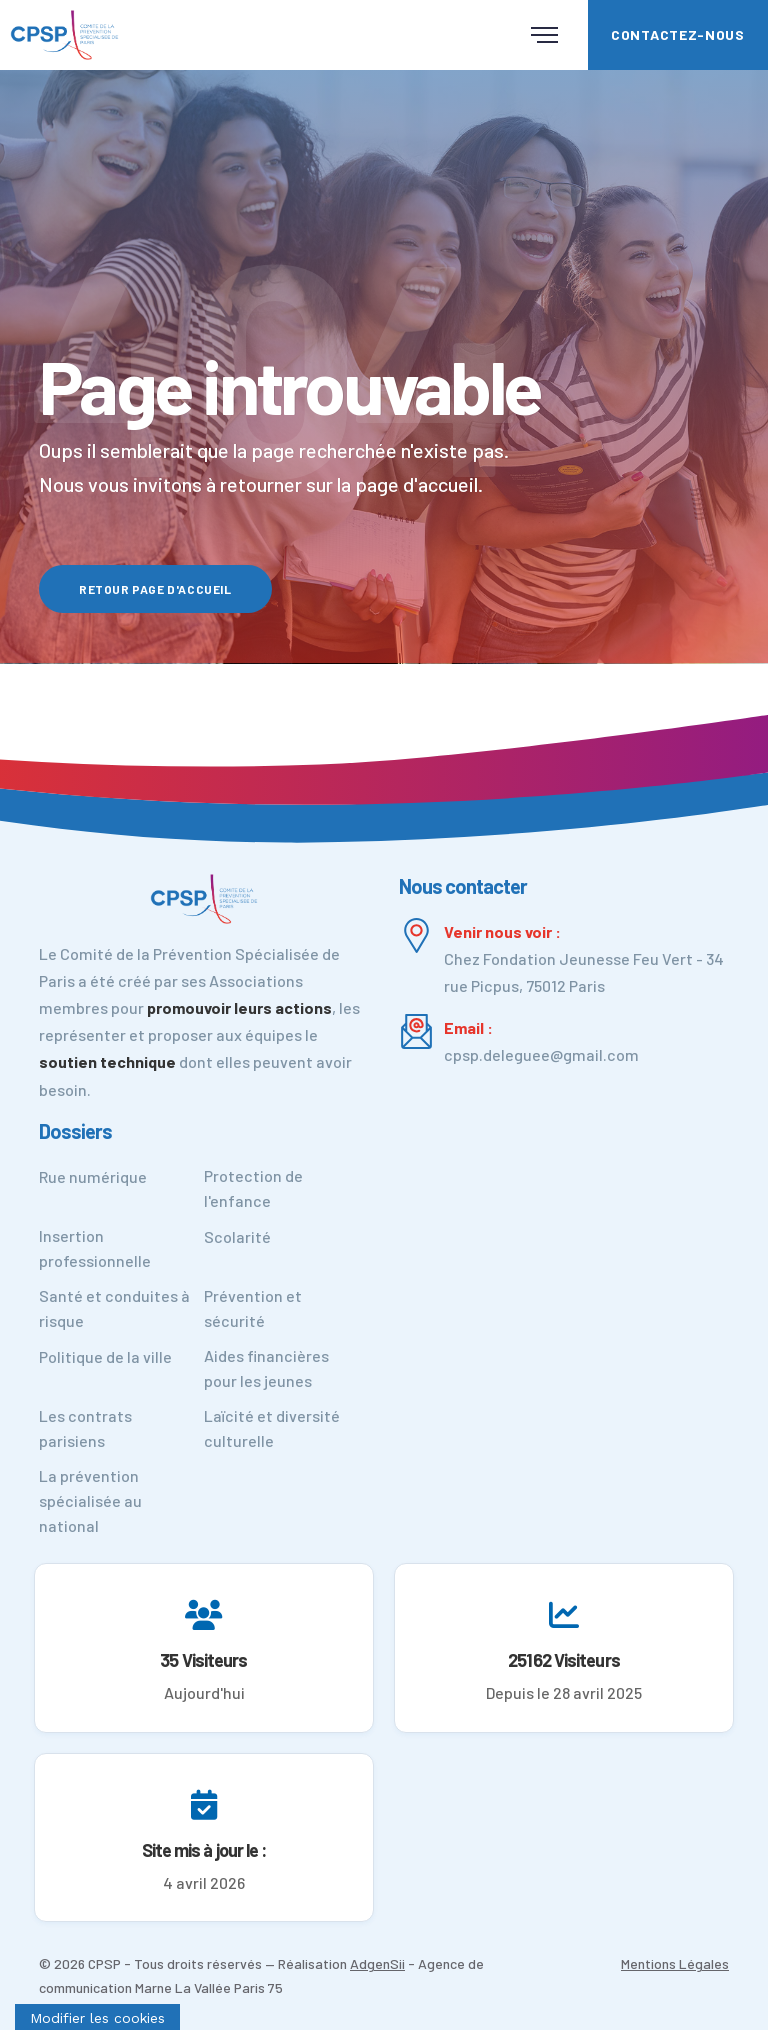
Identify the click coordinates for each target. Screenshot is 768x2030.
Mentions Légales (675, 1963)
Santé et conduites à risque (114, 1308)
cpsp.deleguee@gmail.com (541, 1054)
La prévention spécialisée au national (90, 1500)
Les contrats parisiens (85, 1428)
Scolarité (237, 1236)
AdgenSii (377, 1963)
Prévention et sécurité (253, 1308)
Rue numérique (93, 1176)
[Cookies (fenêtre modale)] (97, 2017)
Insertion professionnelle (95, 1248)
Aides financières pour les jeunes (266, 1368)
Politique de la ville (105, 1356)
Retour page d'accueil (155, 589)
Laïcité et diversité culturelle (272, 1428)
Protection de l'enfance (253, 1188)
